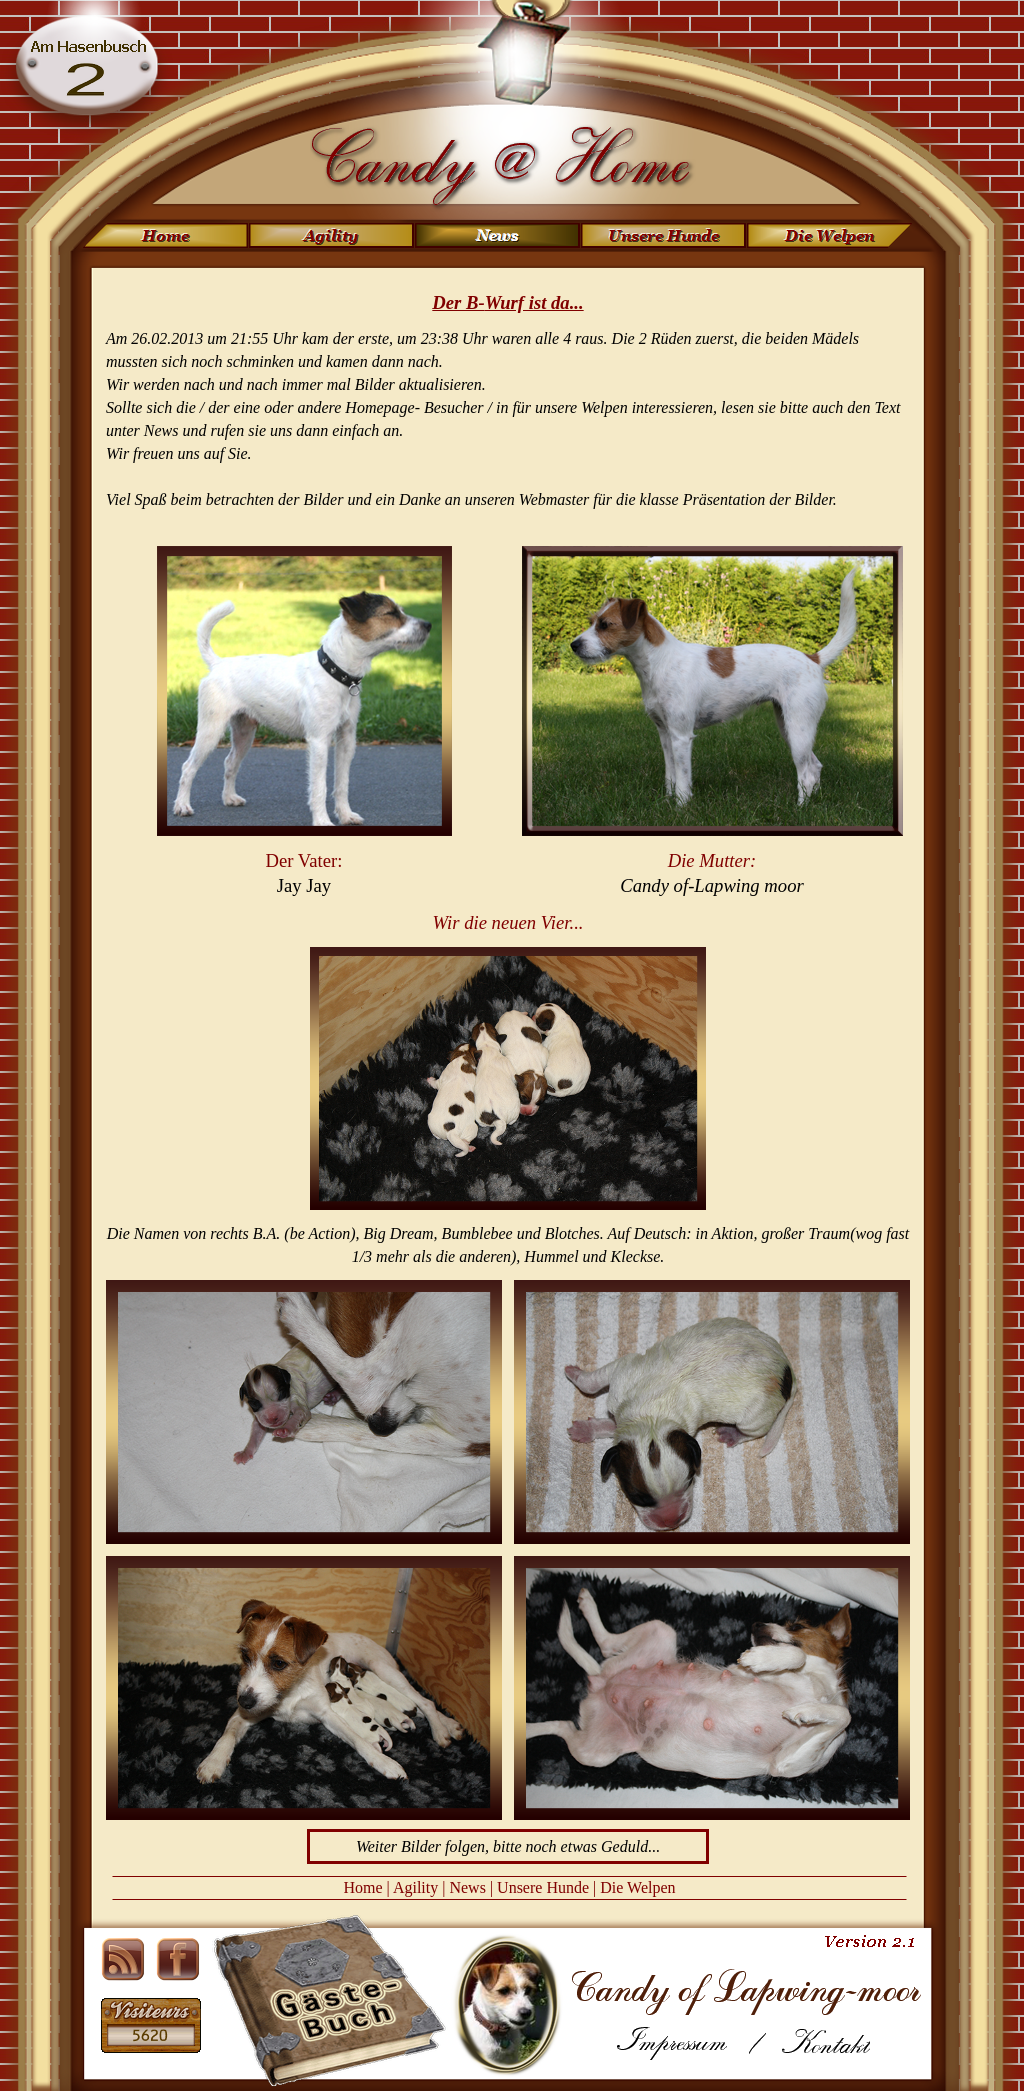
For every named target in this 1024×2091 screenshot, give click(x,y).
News (467, 1887)
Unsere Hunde (543, 1887)
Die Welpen (637, 1887)
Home (362, 1887)
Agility (415, 1887)
